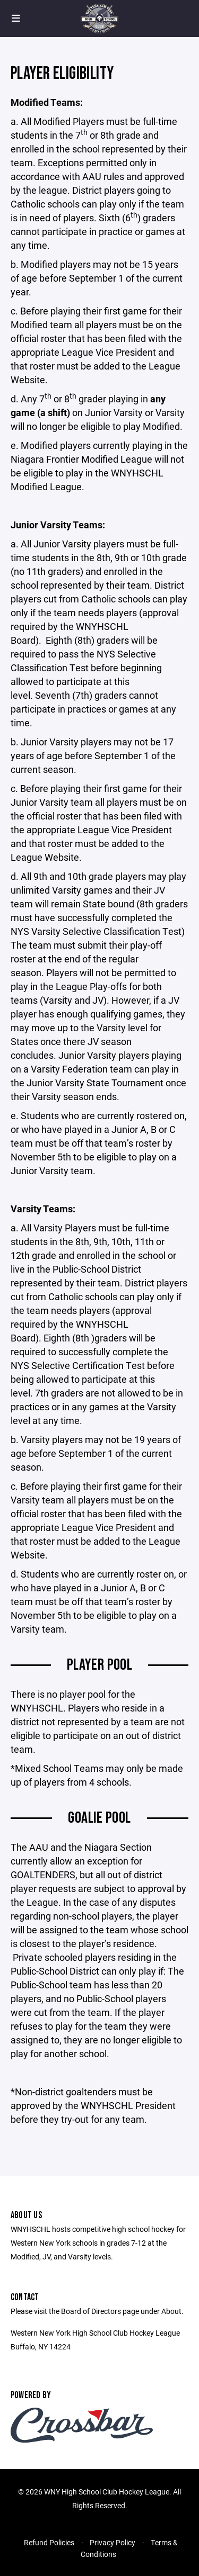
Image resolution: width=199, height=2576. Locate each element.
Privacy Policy (112, 2542)
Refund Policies (49, 2542)
